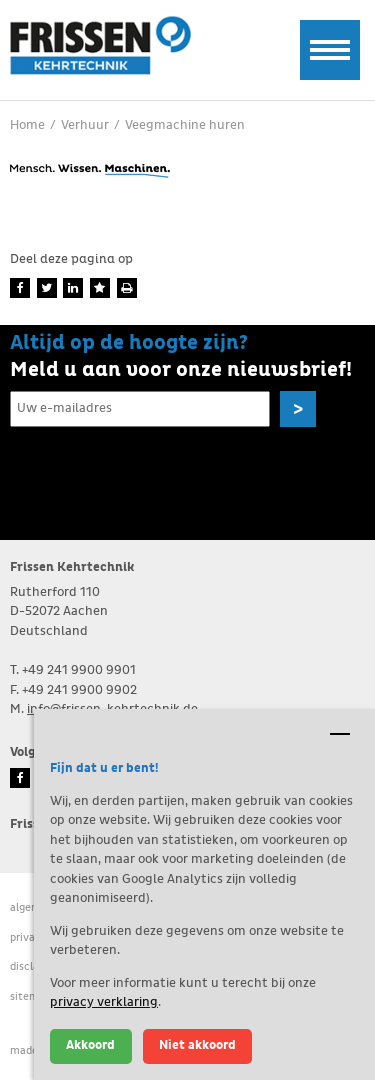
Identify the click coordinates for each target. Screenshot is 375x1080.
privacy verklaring (104, 1002)
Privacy (28, 937)
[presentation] (162, 474)
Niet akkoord (197, 1045)
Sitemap (30, 996)
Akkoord (90, 1045)
